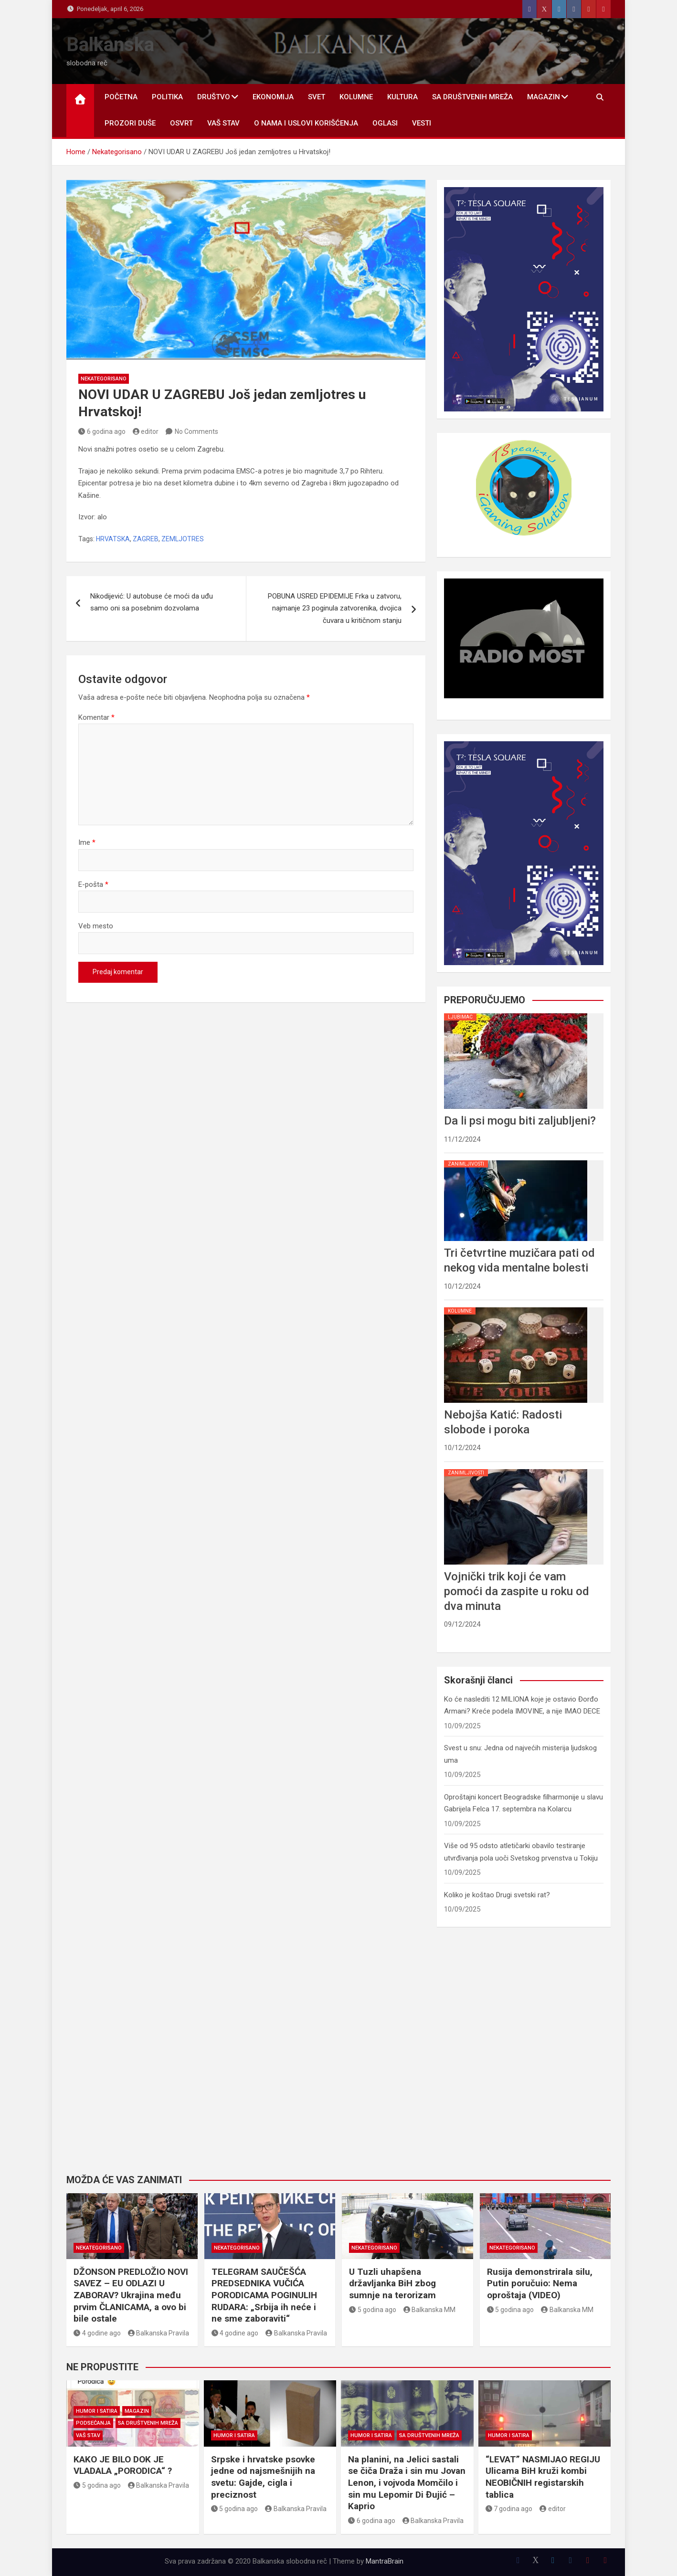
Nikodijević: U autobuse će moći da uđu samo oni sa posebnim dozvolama (151, 602)
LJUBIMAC (460, 1017)
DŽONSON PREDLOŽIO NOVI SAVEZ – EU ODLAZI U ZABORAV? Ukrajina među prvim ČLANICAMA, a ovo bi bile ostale (131, 2295)
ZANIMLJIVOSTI (466, 1164)
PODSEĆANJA (93, 2423)
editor (146, 431)
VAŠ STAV (223, 123)
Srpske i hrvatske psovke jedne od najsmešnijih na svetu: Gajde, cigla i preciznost (263, 2477)
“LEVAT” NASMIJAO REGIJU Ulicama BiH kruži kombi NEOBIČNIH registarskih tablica (543, 2477)
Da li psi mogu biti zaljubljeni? (520, 1120)
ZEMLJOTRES (182, 539)
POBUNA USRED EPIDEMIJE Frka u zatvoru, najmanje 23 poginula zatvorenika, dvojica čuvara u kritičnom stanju (335, 608)
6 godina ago (102, 431)
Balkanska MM (429, 2309)
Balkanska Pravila (159, 2333)
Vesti (421, 123)
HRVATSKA (113, 539)
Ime (86, 842)
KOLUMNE (356, 97)
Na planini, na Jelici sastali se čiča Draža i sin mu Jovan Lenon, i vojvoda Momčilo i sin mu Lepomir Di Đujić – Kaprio (406, 2483)
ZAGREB (146, 539)
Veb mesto (95, 926)
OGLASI (385, 123)
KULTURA (402, 97)
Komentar (96, 717)
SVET (316, 97)
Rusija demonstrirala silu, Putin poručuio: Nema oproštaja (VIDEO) (539, 2283)
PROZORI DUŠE (130, 123)
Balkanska (110, 44)
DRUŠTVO (213, 97)
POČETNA (121, 97)
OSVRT (181, 123)
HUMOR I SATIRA (96, 2411)
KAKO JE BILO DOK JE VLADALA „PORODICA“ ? (123, 2465)
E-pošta (93, 884)
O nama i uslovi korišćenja (306, 123)
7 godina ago (509, 2509)
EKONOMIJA (273, 97)
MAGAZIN (543, 97)
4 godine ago (97, 2333)
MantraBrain (384, 2561)
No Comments (196, 431)
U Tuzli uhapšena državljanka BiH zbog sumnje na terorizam (392, 2283)
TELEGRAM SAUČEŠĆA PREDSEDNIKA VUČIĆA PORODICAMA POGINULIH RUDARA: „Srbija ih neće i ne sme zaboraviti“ (264, 2295)
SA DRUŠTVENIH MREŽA (472, 97)
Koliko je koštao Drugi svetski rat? (497, 1895)
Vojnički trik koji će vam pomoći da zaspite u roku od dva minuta (516, 1591)
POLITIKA (167, 97)
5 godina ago (372, 2309)
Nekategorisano (104, 379)
